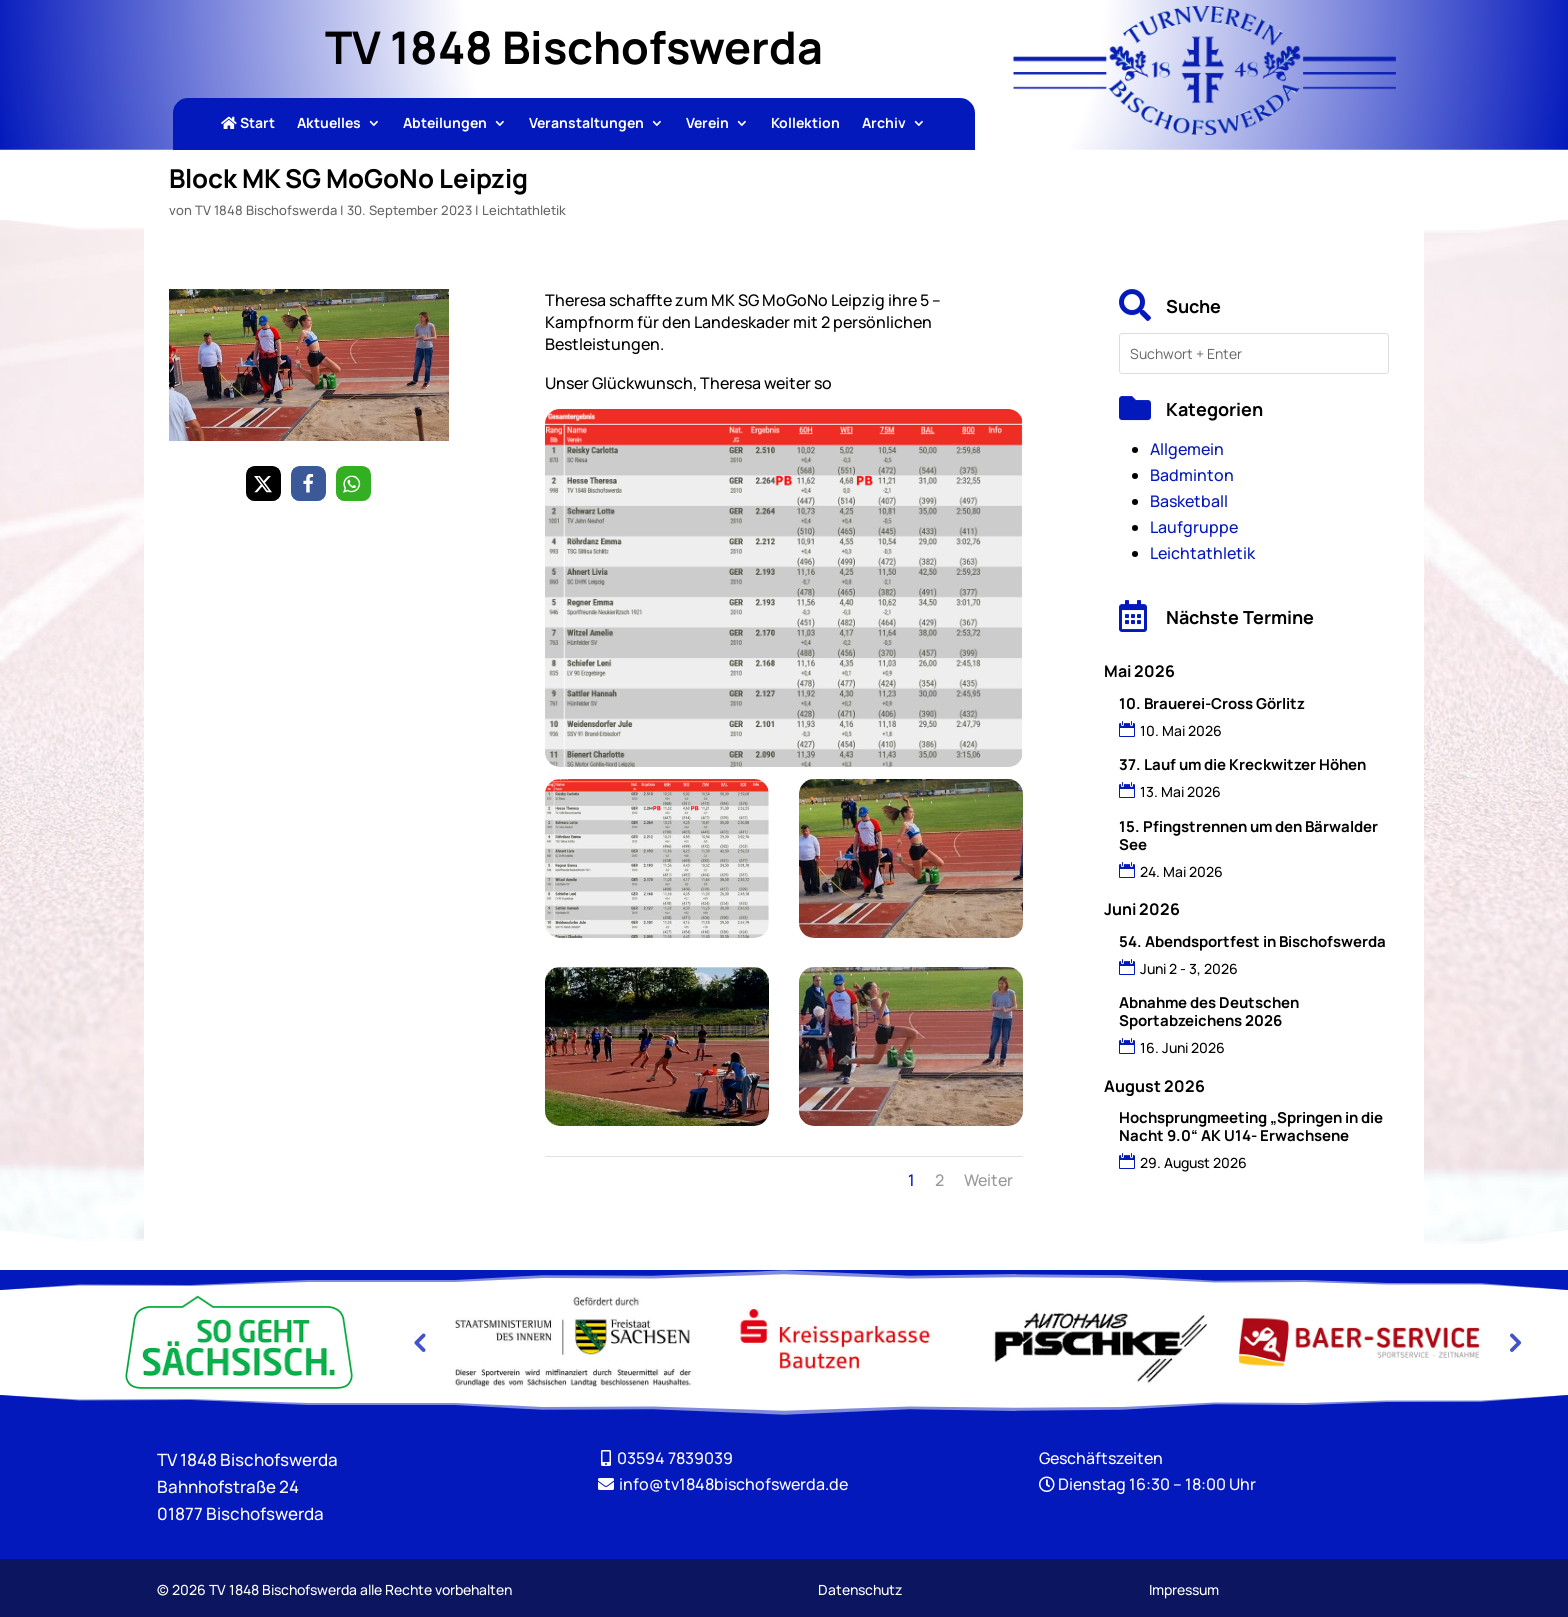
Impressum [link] (1184, 1589)
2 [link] (939, 1180)
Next (1513, 1342)
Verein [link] (707, 124)
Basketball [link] (1189, 501)
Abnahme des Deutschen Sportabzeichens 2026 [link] (1209, 1011)
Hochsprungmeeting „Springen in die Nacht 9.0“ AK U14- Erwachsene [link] (1251, 1126)
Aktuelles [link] (329, 124)
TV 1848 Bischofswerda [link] (266, 210)
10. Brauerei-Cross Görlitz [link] (1212, 703)
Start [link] (248, 124)
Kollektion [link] (805, 124)
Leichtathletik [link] (524, 210)
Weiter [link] (988, 1180)
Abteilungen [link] (445, 124)
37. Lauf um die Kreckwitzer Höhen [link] (1242, 764)
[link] (1205, 129)
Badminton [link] (1192, 475)
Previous (419, 1342)
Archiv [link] (884, 124)
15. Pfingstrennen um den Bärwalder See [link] (1248, 835)
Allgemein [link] (1187, 449)
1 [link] (911, 1180)
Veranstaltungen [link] (586, 124)
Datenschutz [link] (860, 1589)
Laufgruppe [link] (1194, 527)
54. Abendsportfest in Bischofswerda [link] (1252, 941)
